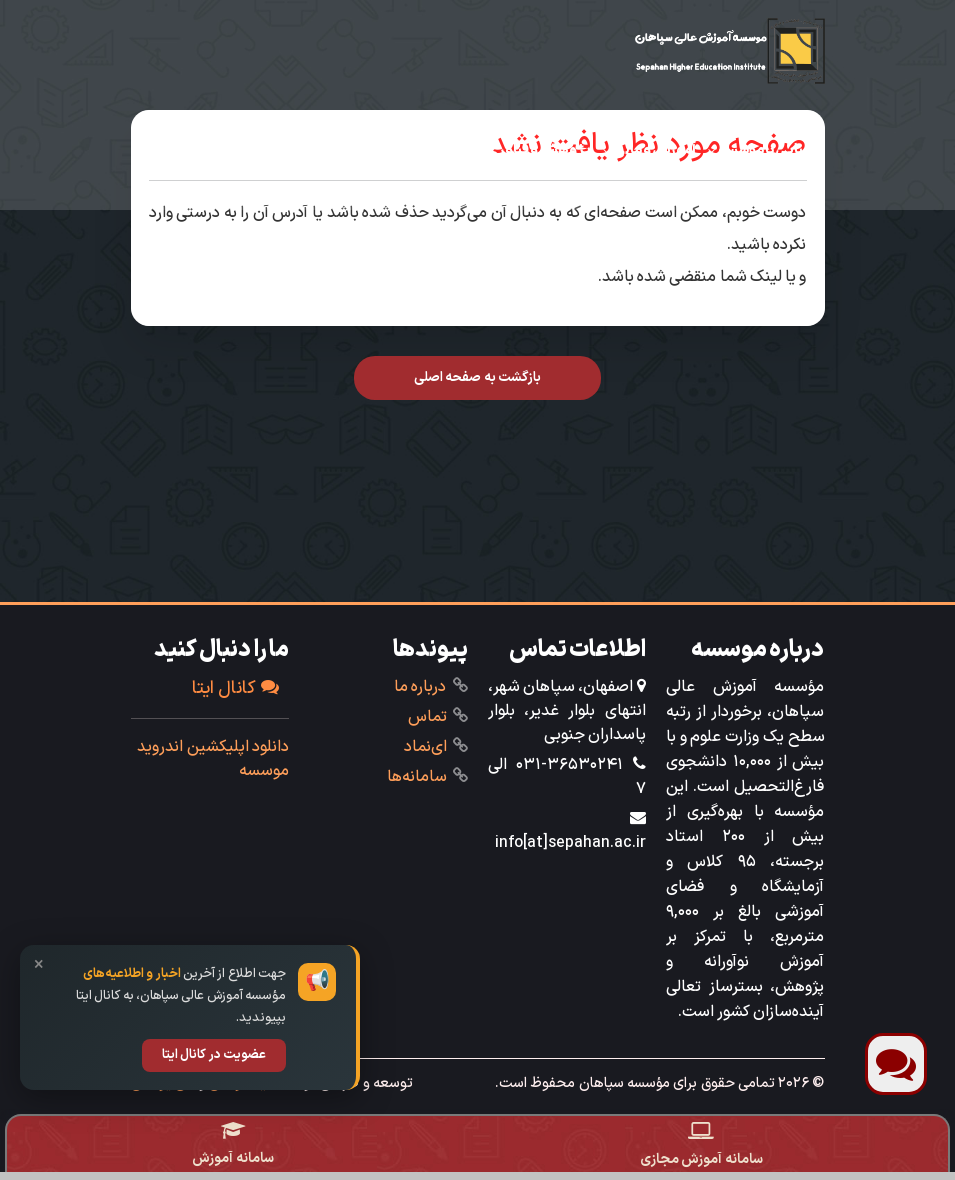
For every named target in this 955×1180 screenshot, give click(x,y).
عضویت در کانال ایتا (214, 1055)
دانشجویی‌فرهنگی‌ (407, 150)
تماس (427, 717)
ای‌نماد (425, 747)
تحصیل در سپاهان (271, 150)
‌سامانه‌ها (417, 777)
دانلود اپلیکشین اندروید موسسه (213, 759)
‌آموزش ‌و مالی (654, 150)
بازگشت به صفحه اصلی (477, 377)
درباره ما (420, 687)
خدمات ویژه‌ (781, 190)
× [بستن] (39, 966)
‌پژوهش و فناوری (538, 150)
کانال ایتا (235, 688)
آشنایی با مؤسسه (768, 150)
